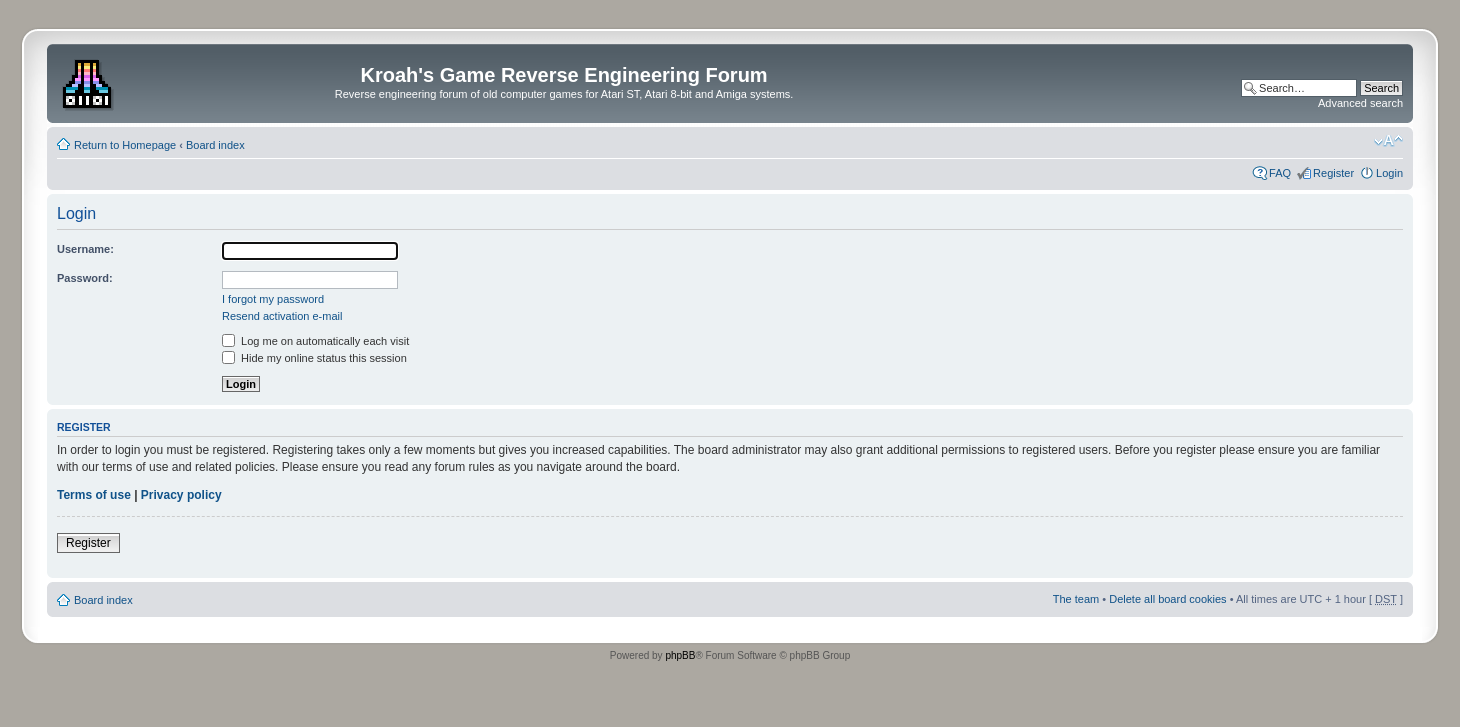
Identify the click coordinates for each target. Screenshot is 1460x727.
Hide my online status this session (314, 358)
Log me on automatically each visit (315, 341)
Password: (85, 278)
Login (1389, 173)
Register (1333, 173)
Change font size (1388, 141)
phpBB (680, 655)
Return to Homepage (125, 145)
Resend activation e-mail (282, 316)
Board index (215, 145)
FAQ (1280, 173)
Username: (85, 249)
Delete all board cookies (1167, 599)
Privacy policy (181, 495)
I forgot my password (273, 299)
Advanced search (1360, 103)
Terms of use (94, 495)
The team (1076, 599)
